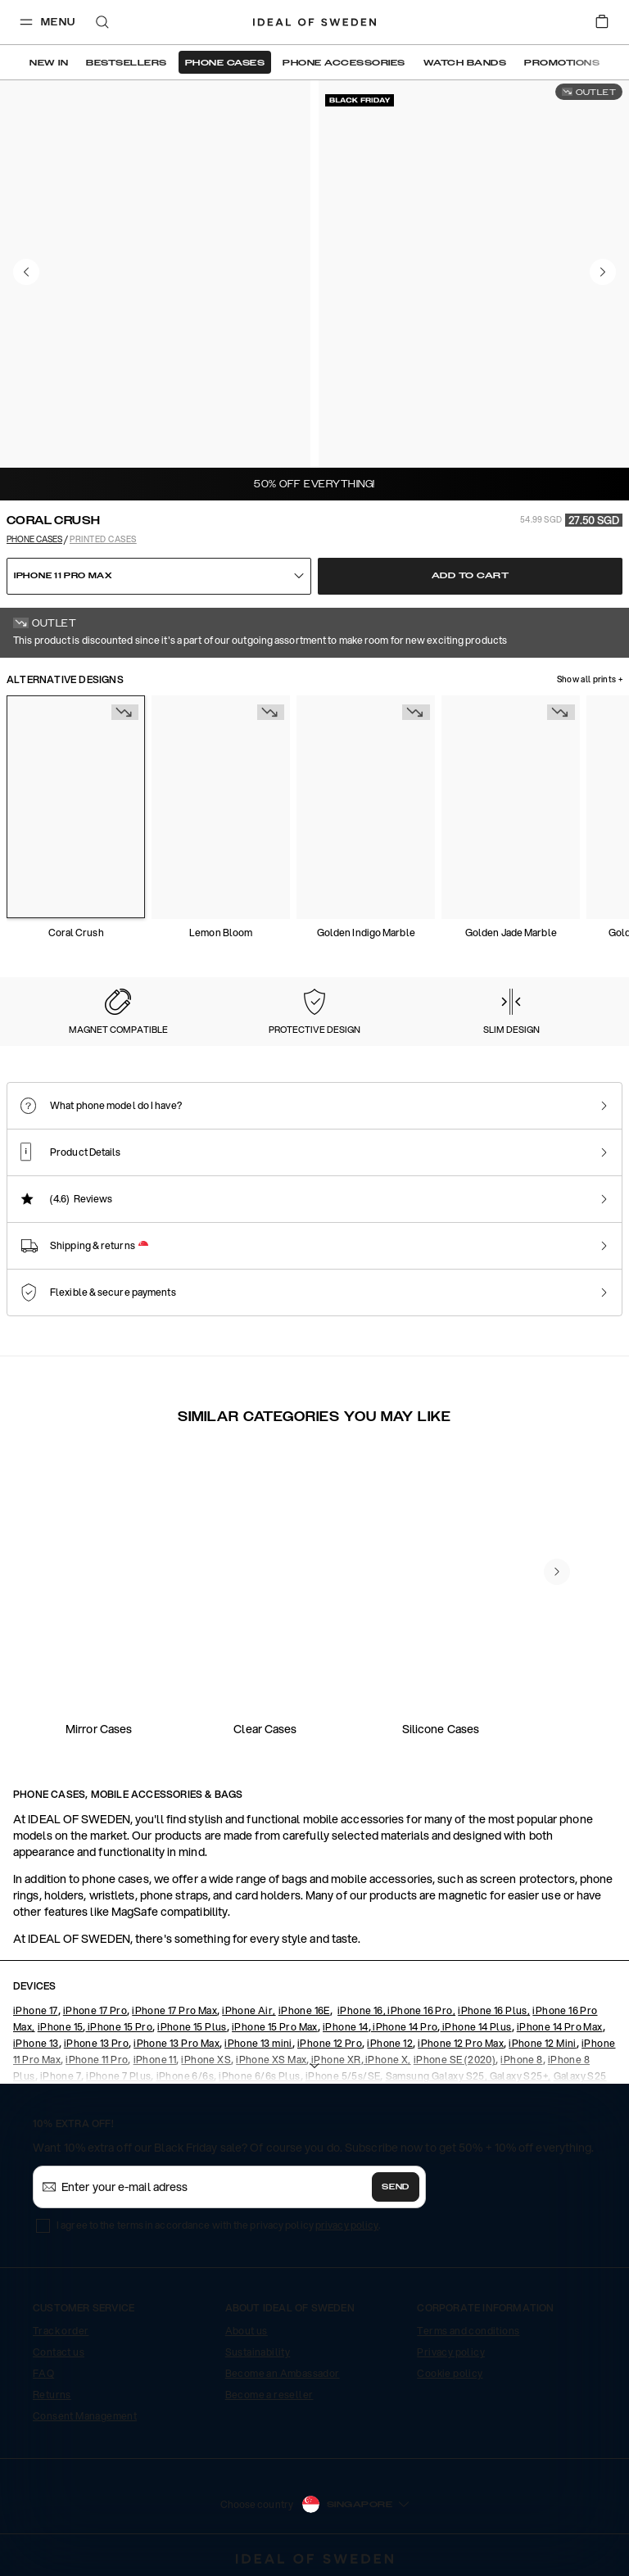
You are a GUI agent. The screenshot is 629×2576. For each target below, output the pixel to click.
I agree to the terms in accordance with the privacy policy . (218, 2225)
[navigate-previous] (557, 1572)
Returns (52, 2395)
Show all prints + (589, 680)
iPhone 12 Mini (543, 2043)
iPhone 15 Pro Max (275, 2027)
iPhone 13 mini (258, 2043)
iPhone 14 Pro (404, 2027)
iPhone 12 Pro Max (461, 2043)
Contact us (58, 2352)
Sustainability (258, 2352)
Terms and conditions (468, 2331)
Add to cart (470, 576)
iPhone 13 (36, 2043)
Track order (60, 2331)
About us (246, 2331)
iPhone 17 (35, 2010)
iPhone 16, (361, 2010)
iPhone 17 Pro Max (174, 2010)
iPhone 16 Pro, (420, 2010)
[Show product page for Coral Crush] (76, 806)
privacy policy (346, 2225)
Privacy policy (451, 2352)
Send (396, 2187)
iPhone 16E (304, 2010)
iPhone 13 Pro (96, 2043)
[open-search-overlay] (102, 23)
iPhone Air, (248, 2010)
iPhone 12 (390, 2043)
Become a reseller (269, 2395)
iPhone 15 (61, 2027)
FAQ (43, 2373)
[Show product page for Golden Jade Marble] (510, 807)
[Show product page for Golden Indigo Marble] (365, 807)
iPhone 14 (346, 2027)
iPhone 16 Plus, (494, 2010)
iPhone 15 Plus (192, 2027)
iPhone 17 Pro (95, 2010)
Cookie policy (449, 2373)
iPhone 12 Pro (329, 2043)
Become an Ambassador (282, 2373)
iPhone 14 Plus (476, 2027)
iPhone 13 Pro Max (176, 2043)
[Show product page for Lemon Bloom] (221, 807)
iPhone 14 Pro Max (560, 2027)
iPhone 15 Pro (118, 2027)
